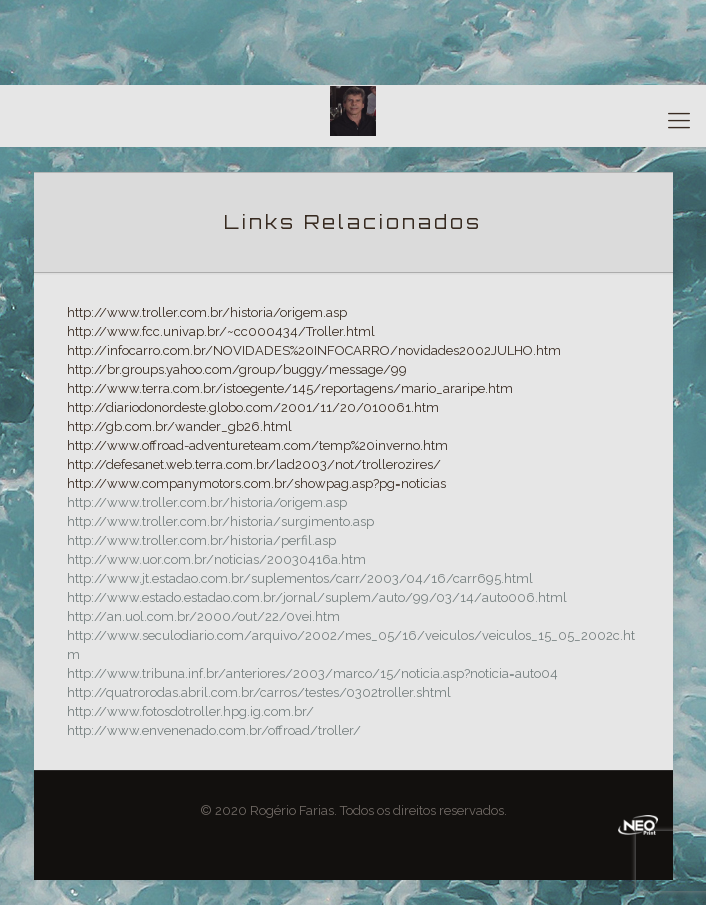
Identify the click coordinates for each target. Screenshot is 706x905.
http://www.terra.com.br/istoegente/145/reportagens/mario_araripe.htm (290, 388)
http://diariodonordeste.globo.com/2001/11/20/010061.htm (253, 407)
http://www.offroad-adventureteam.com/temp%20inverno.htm (257, 445)
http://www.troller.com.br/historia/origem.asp (207, 312)
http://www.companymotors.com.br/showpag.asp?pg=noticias (256, 483)
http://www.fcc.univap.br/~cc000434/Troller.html (221, 331)
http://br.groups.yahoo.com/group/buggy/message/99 (237, 369)
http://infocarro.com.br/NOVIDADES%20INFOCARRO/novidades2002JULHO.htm (314, 350)
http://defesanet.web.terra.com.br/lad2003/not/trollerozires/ (254, 464)
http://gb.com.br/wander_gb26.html (179, 426)
